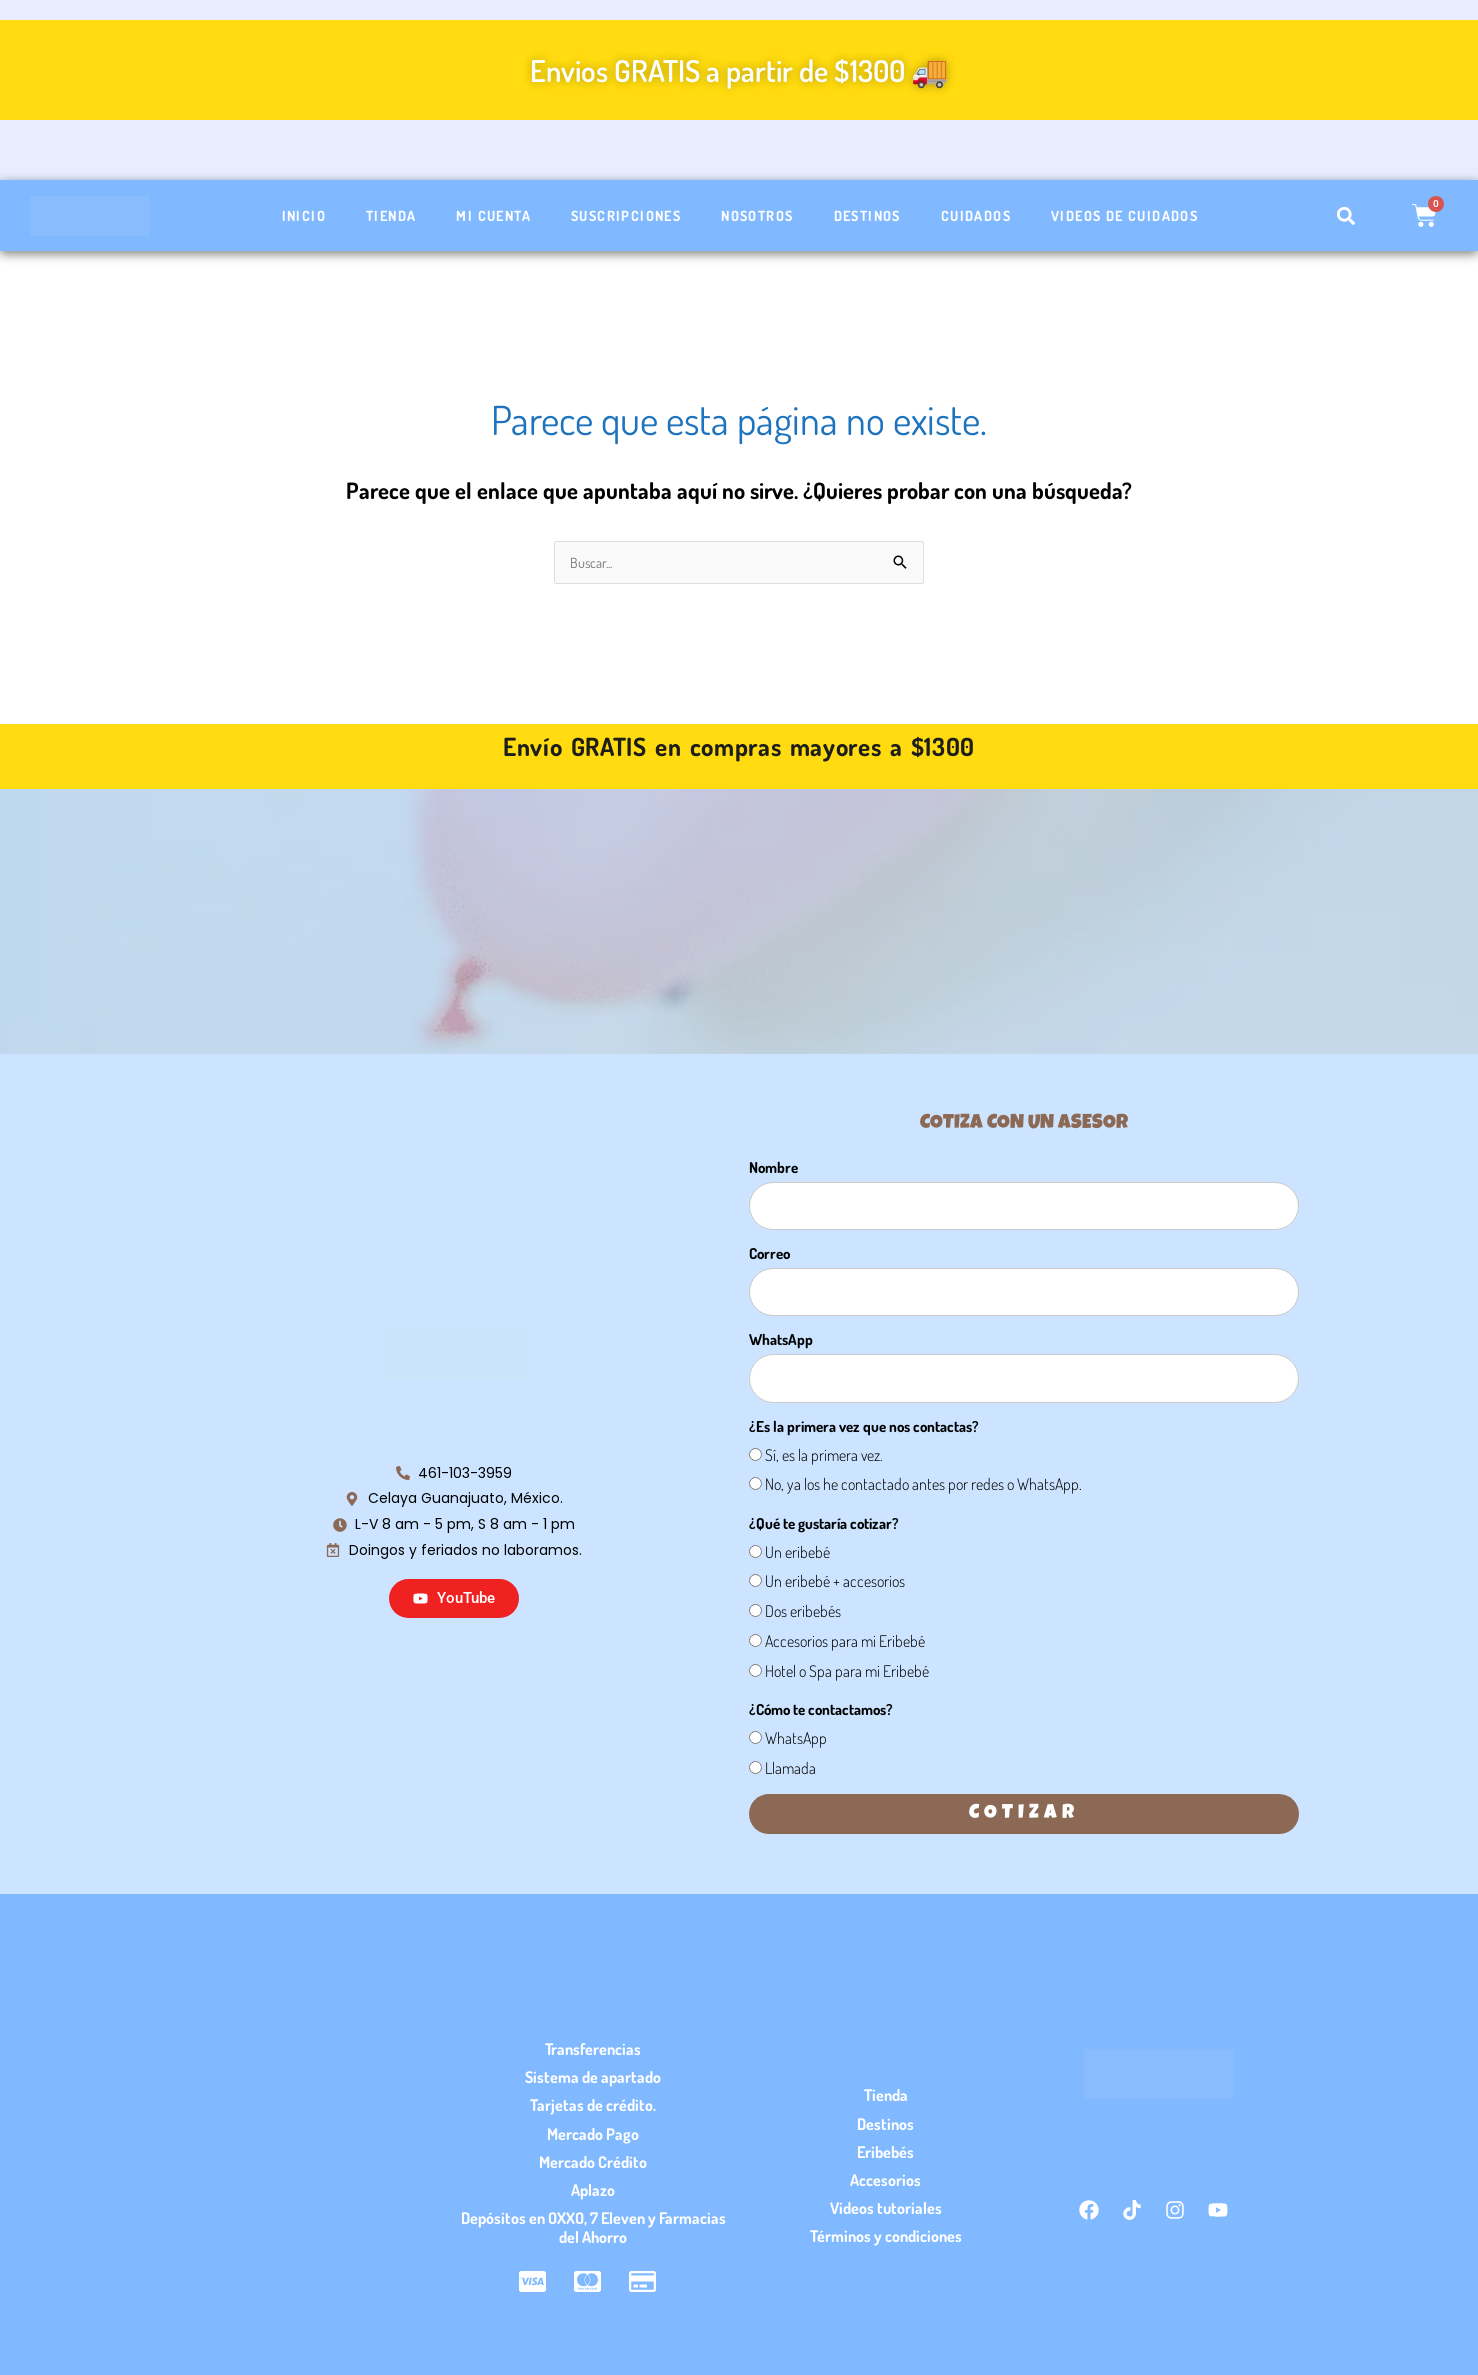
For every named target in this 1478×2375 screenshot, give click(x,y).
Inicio (304, 215)
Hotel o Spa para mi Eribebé (847, 1673)
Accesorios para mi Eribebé (845, 1643)
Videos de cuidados (1124, 215)
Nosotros (757, 215)
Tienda (391, 215)
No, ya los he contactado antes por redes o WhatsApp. (923, 1486)
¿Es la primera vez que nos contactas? (864, 1428)
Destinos (867, 215)
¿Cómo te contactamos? (821, 1711)
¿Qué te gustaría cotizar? (824, 1525)
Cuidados (976, 215)
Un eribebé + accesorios (835, 1583)
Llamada (790, 1770)
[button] (1346, 215)
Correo (769, 1255)
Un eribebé (797, 1554)
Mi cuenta (493, 215)
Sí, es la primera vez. (824, 1457)
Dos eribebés (803, 1613)
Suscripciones (626, 215)
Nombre (773, 1169)
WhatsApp (781, 1341)
